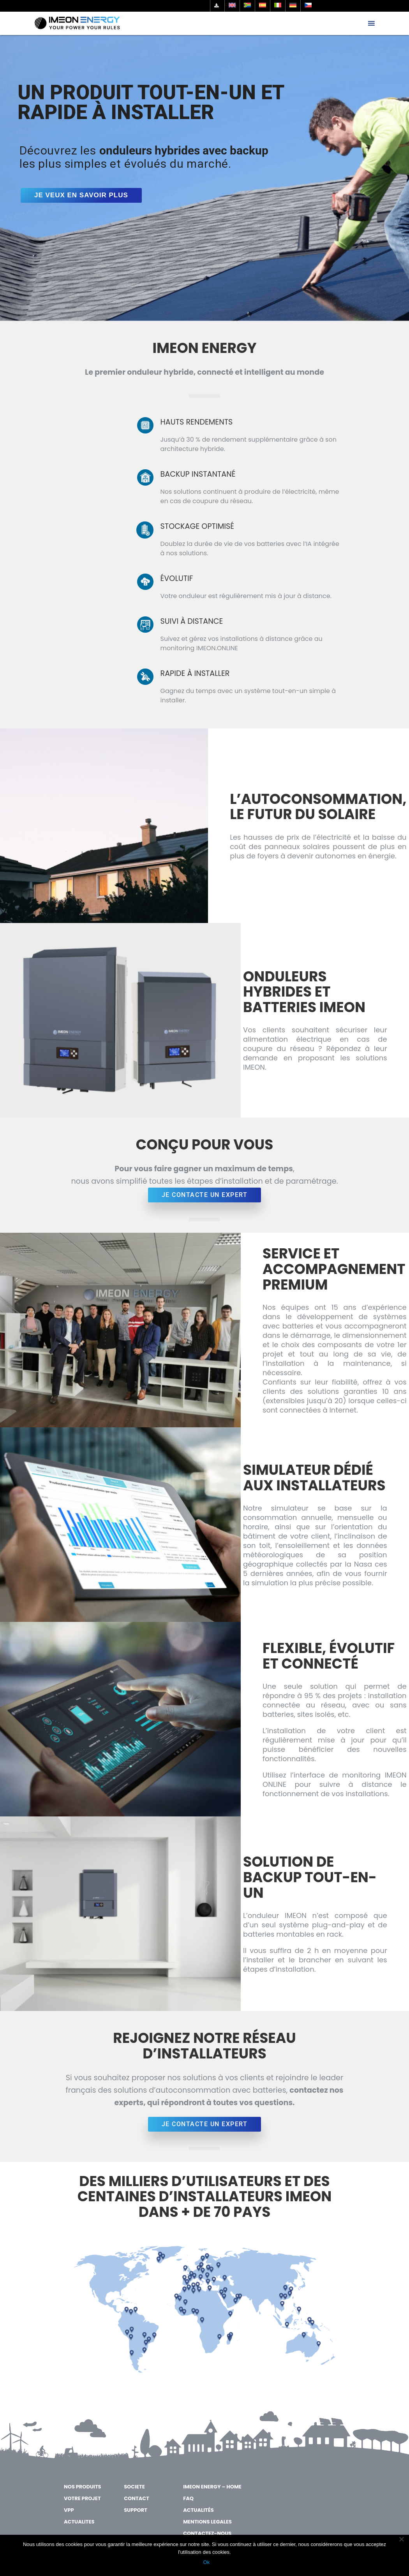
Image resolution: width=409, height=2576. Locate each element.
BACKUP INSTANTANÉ (198, 474)
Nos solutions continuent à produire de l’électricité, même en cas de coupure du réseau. (249, 496)
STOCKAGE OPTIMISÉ (197, 526)
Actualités (198, 2510)
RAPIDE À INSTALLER (195, 673)
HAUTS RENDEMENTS (196, 422)
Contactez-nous (207, 2533)
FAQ (188, 2498)
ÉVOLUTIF (176, 578)
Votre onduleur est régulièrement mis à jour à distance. (246, 595)
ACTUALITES (79, 2521)
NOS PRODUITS (82, 2486)
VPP (69, 2510)
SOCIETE (134, 2486)
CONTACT (136, 2498)
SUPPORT (135, 2510)
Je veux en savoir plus (81, 195)
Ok (206, 2562)
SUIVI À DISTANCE (191, 621)
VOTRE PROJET (82, 2498)
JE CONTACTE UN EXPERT (205, 1195)
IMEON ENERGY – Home (212, 2486)
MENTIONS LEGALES (207, 2521)
